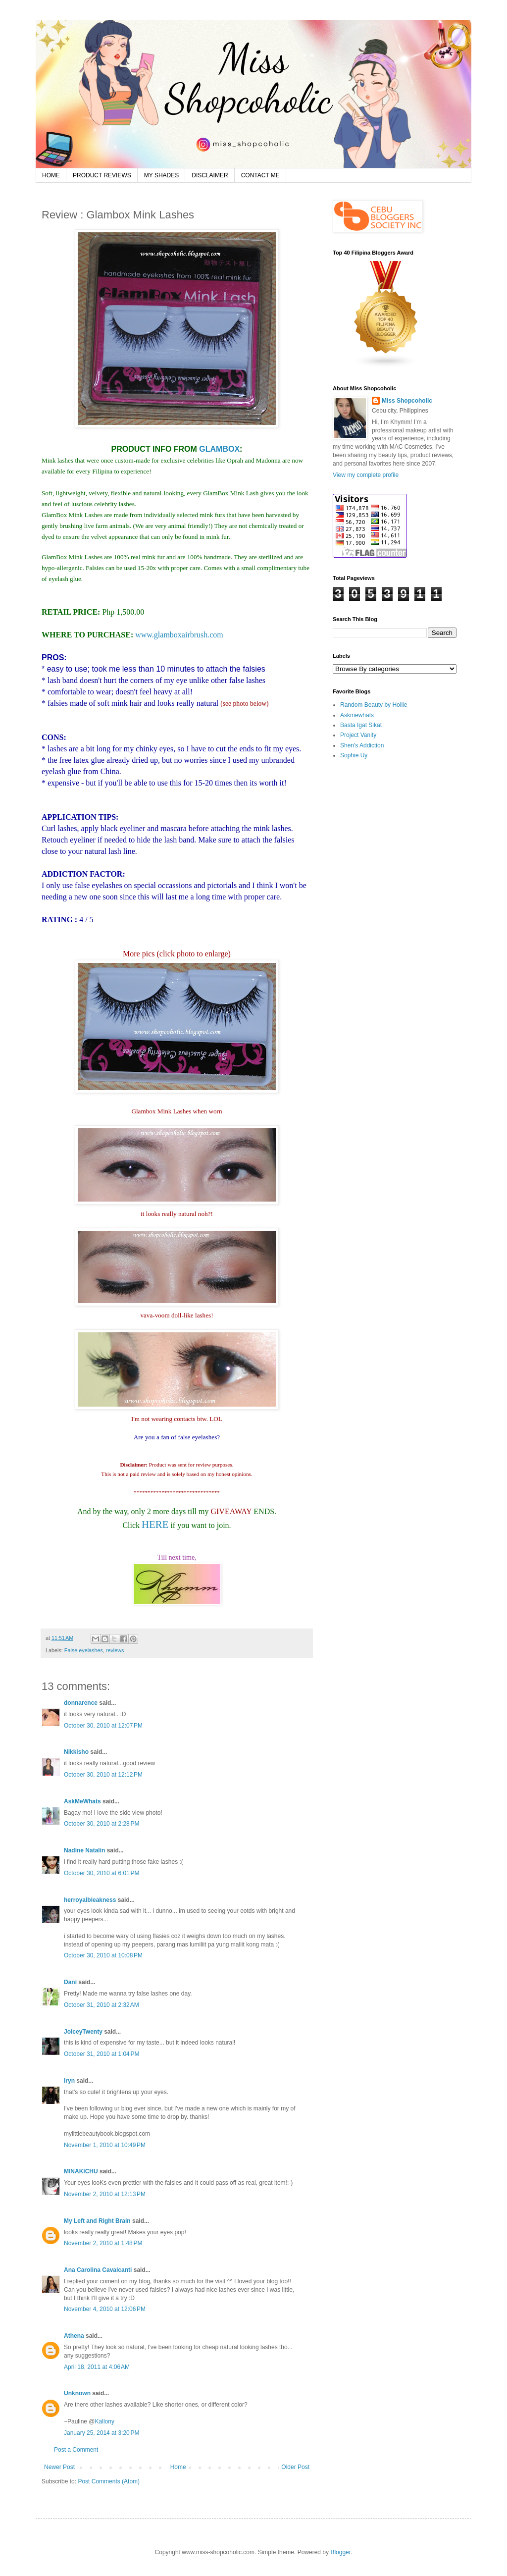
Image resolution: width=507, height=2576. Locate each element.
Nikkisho (76, 1751)
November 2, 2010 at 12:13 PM (105, 2194)
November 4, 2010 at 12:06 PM (105, 2309)
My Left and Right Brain (97, 2220)
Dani (70, 1982)
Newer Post (59, 2467)
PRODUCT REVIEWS (102, 175)
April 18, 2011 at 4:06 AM (97, 2367)
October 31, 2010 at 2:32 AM (101, 2004)
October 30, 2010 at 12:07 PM (103, 1725)
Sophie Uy (353, 755)
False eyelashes (83, 1650)
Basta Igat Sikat (361, 725)
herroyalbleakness (90, 1899)
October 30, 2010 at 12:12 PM (103, 1774)
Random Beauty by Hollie (373, 704)
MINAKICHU (81, 2171)
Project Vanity (358, 735)
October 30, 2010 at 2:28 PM (101, 1823)
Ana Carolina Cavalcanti (98, 2269)
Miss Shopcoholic (407, 400)
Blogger (340, 2552)
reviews (115, 1650)
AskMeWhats (82, 1801)
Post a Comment (76, 2449)
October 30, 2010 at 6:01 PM (101, 1873)
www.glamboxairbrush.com (179, 635)
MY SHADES (161, 175)
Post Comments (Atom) (109, 2481)
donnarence (81, 1702)
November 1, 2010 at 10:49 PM (105, 2145)
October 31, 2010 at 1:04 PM (101, 2053)
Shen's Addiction (362, 745)
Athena (74, 2335)
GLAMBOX (219, 449)
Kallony (104, 2421)
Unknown (77, 2393)
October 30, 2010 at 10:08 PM (103, 1955)
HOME (51, 175)
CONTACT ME (260, 175)
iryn (69, 2080)
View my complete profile (366, 475)
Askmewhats (357, 715)
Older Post (295, 2467)
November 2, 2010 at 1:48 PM (103, 2243)
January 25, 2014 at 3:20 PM (101, 2432)
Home (178, 2467)
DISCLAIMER (210, 175)
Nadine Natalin (84, 1850)
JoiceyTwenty (83, 2031)
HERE (155, 1524)
